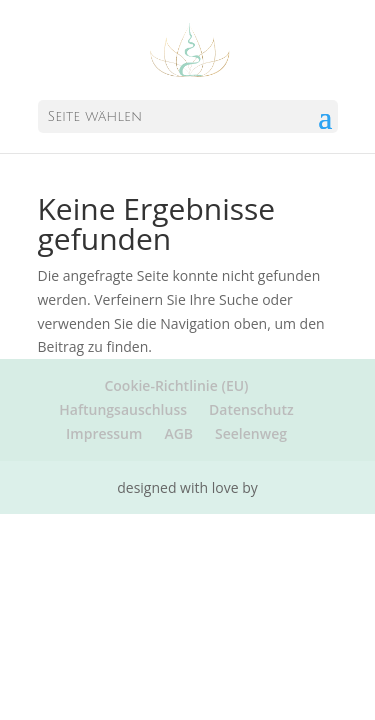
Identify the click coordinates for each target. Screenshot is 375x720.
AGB (178, 433)
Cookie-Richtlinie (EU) (176, 385)
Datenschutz (251, 409)
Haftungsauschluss (123, 409)
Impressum (104, 433)
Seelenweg (251, 433)
